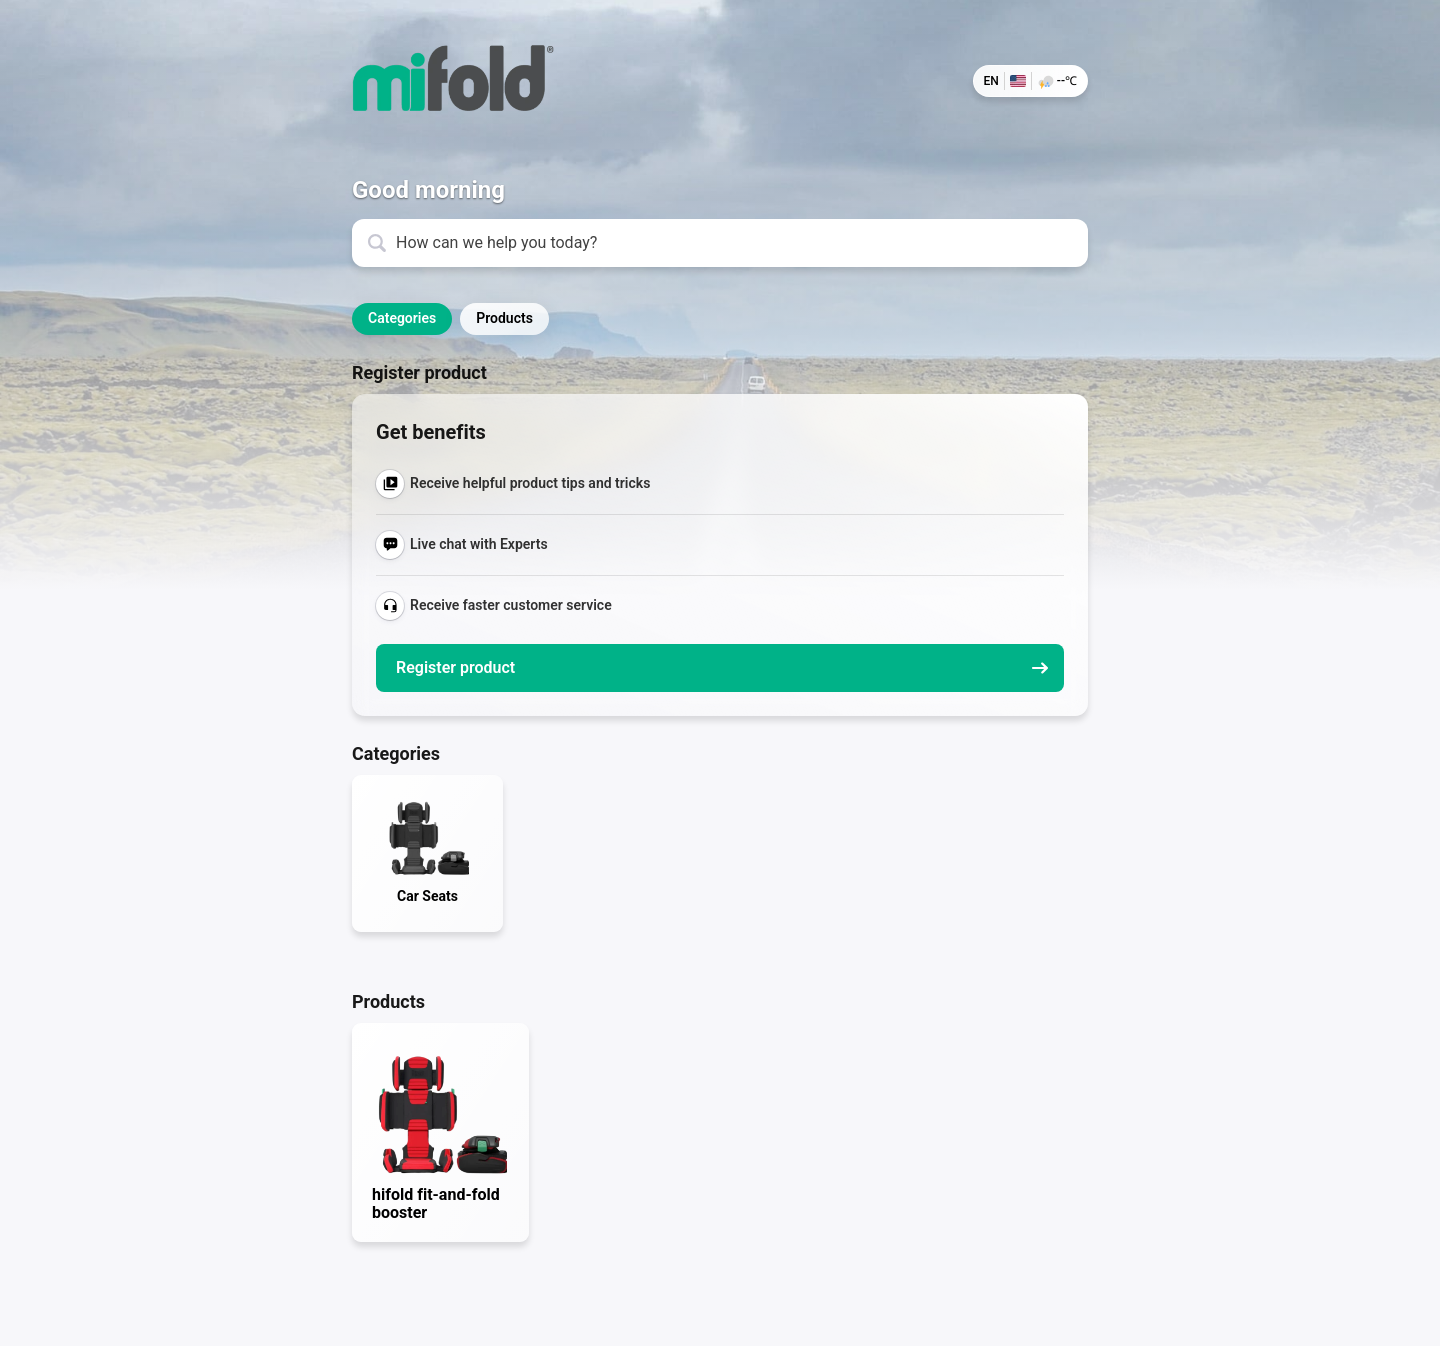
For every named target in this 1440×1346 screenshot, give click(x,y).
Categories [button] (402, 318)
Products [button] (504, 318)
